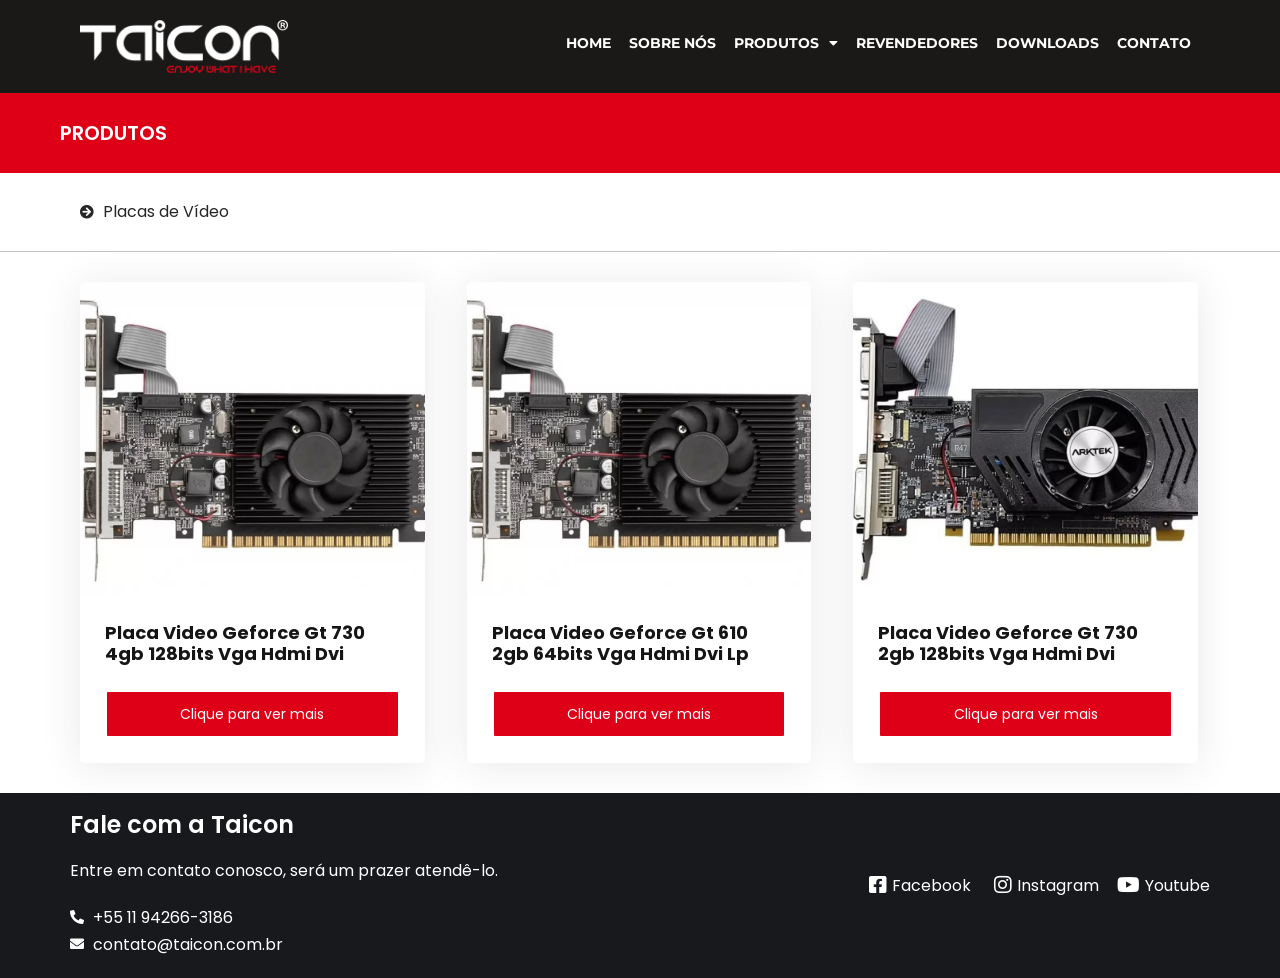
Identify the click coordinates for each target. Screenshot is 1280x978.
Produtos (786, 43)
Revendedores (917, 43)
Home (588, 43)
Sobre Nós (672, 43)
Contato (1154, 43)
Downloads (1047, 43)
